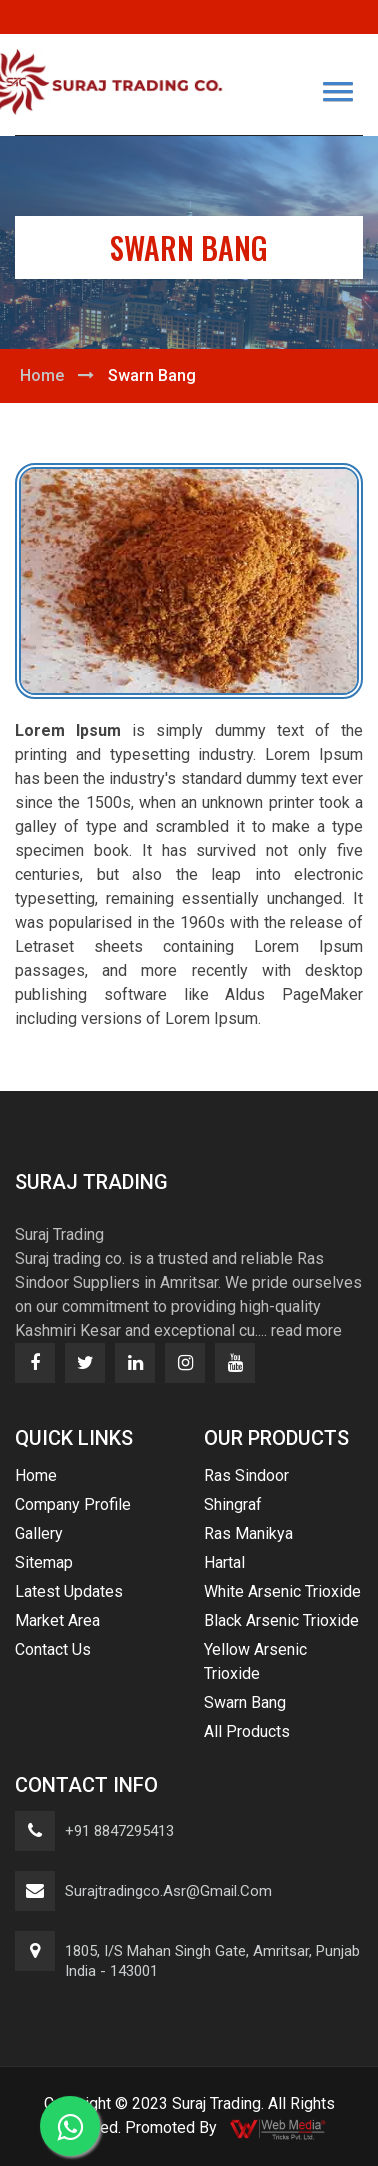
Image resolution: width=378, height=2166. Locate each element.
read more (306, 1330)
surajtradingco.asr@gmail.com (168, 1891)
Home (42, 375)
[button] (338, 91)
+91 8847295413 (119, 1831)
